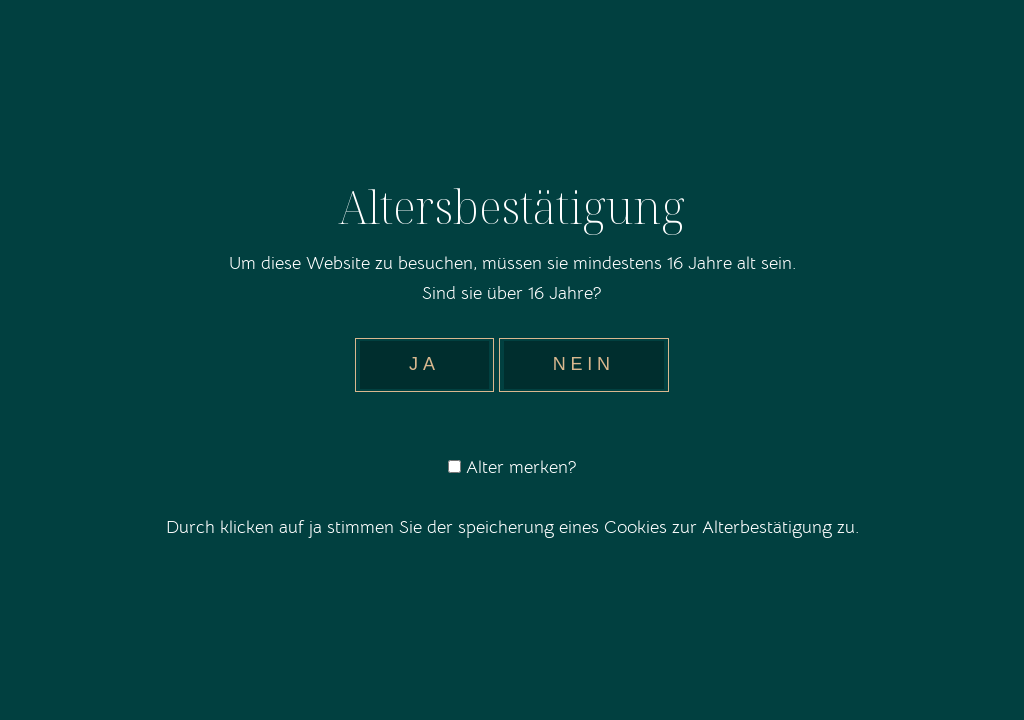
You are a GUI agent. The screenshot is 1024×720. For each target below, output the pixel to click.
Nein (584, 364)
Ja (424, 364)
